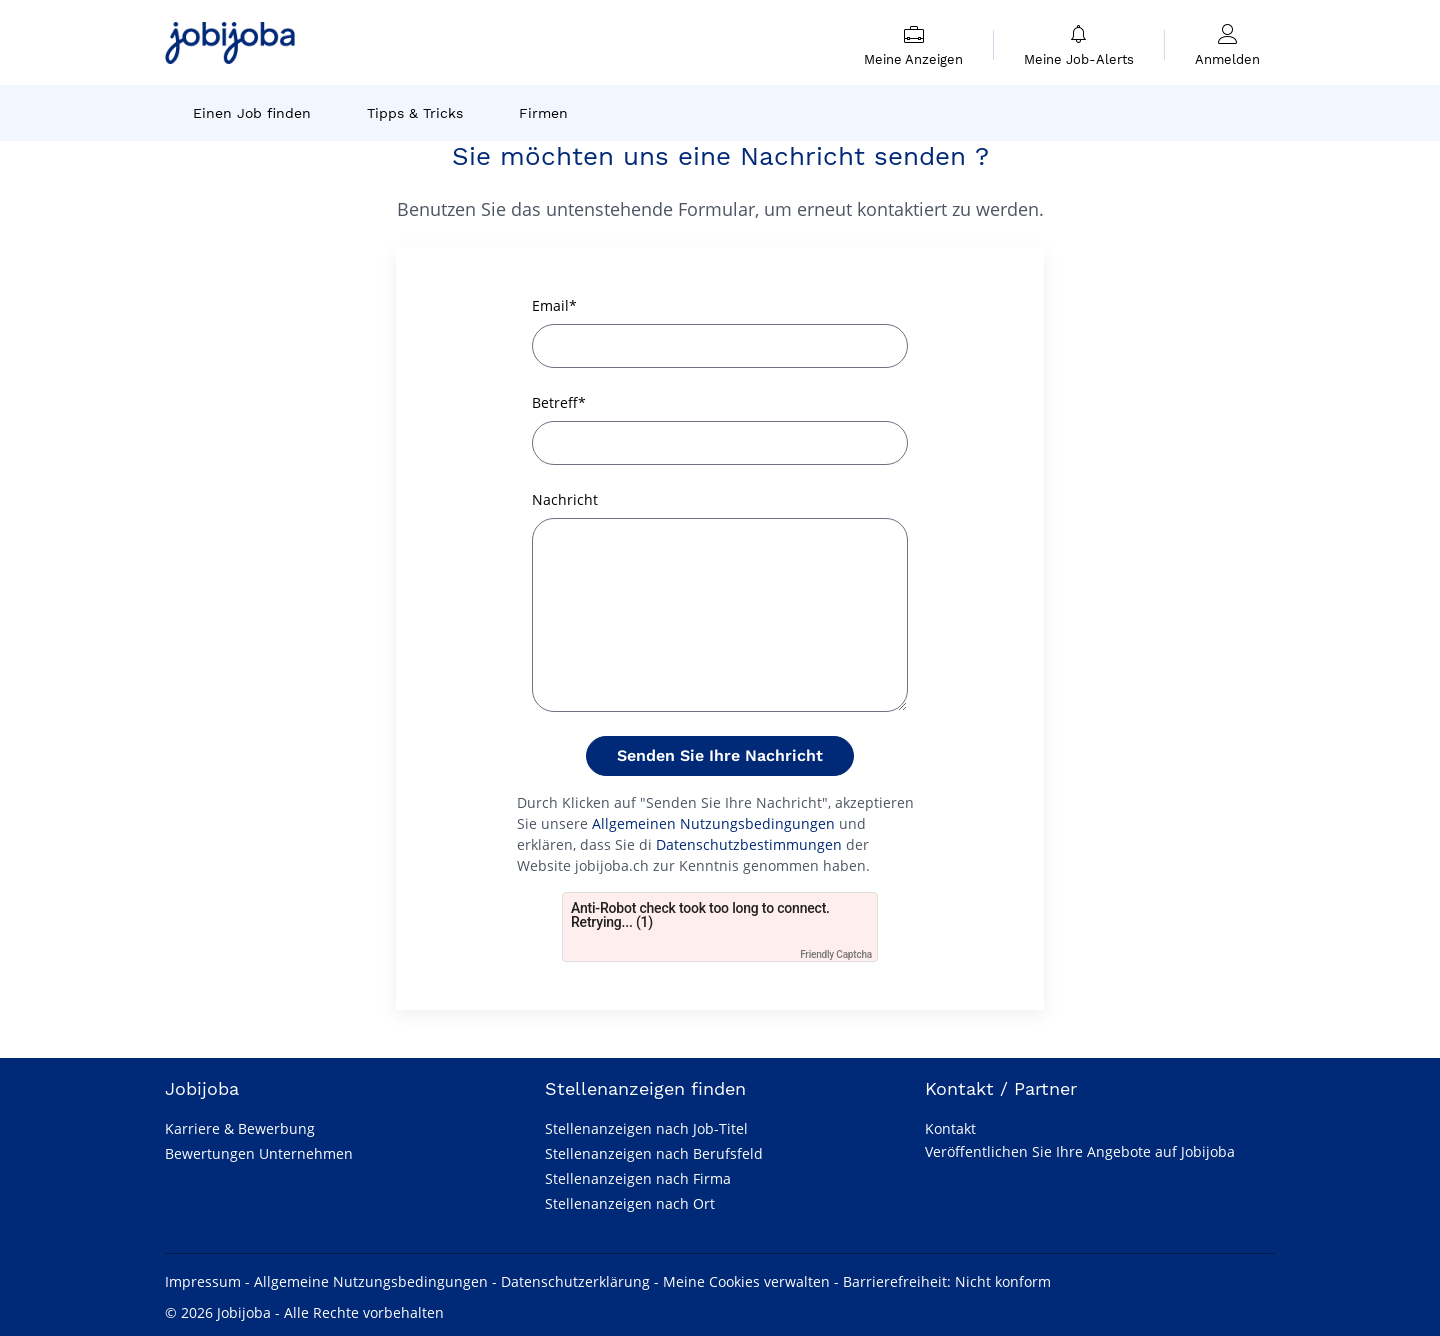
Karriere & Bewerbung (240, 1128)
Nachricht (565, 499)
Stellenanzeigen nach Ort (630, 1203)
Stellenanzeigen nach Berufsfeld (654, 1153)
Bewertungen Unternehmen (259, 1153)
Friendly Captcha (836, 954)
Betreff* (559, 402)
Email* (554, 305)
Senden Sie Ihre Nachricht (720, 755)
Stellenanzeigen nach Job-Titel (646, 1128)
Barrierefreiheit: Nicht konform (947, 1281)
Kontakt (950, 1128)
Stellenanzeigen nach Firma (638, 1178)
